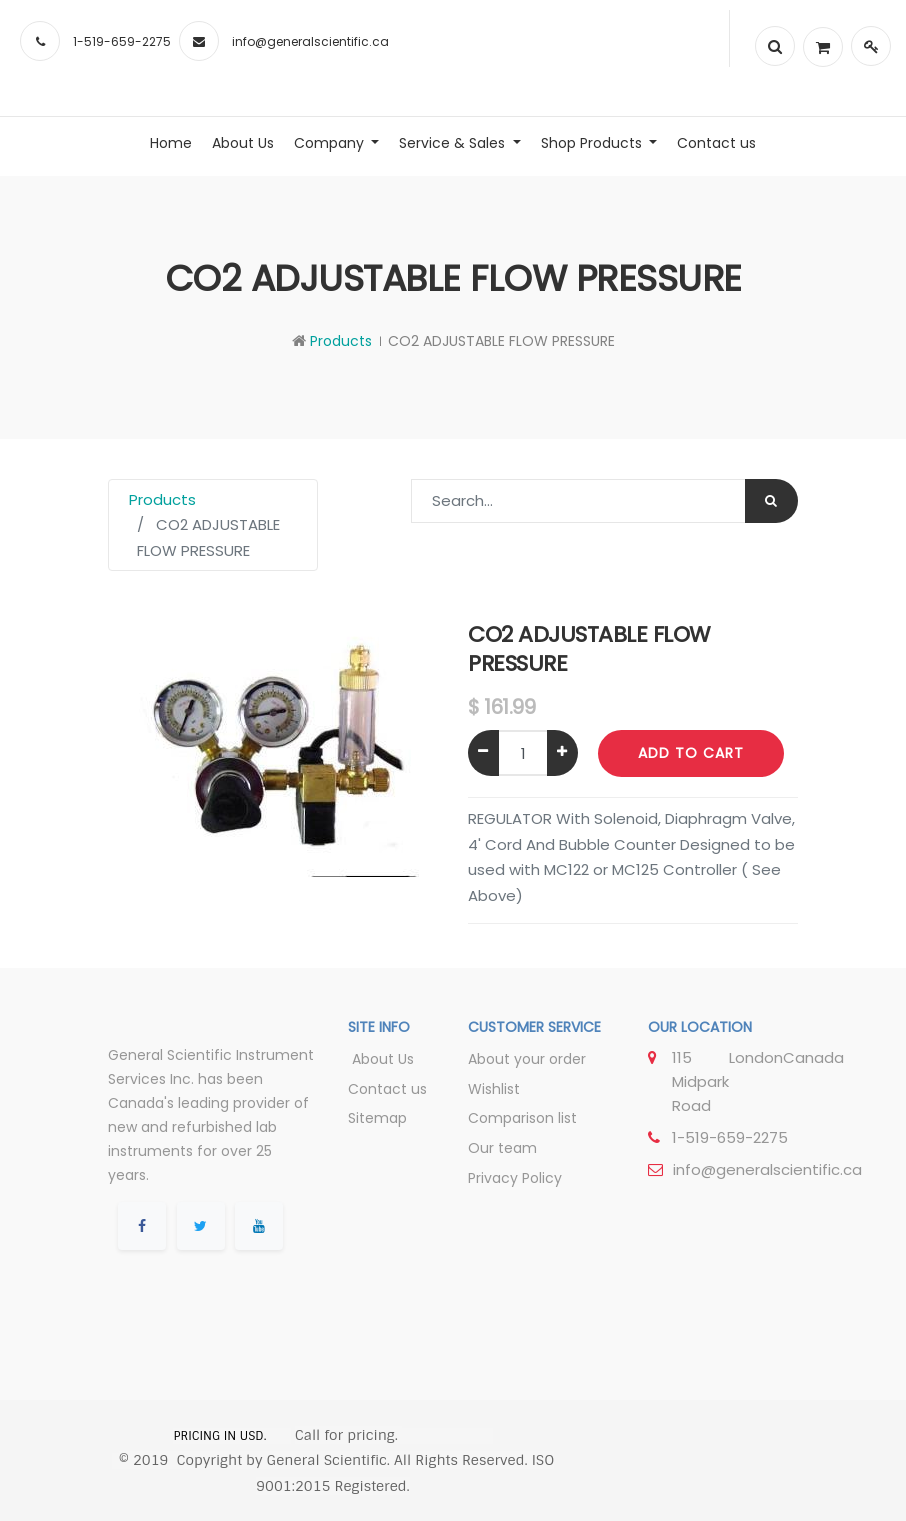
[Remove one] (483, 753)
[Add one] (562, 753)
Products (341, 341)
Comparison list (522, 1118)
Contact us (387, 1089)
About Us (381, 1059)
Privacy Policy (515, 1178)
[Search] (771, 501)
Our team (502, 1148)
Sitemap (377, 1118)
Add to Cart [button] (691, 753)
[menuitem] (171, 143)
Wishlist (494, 1089)
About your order (527, 1059)
